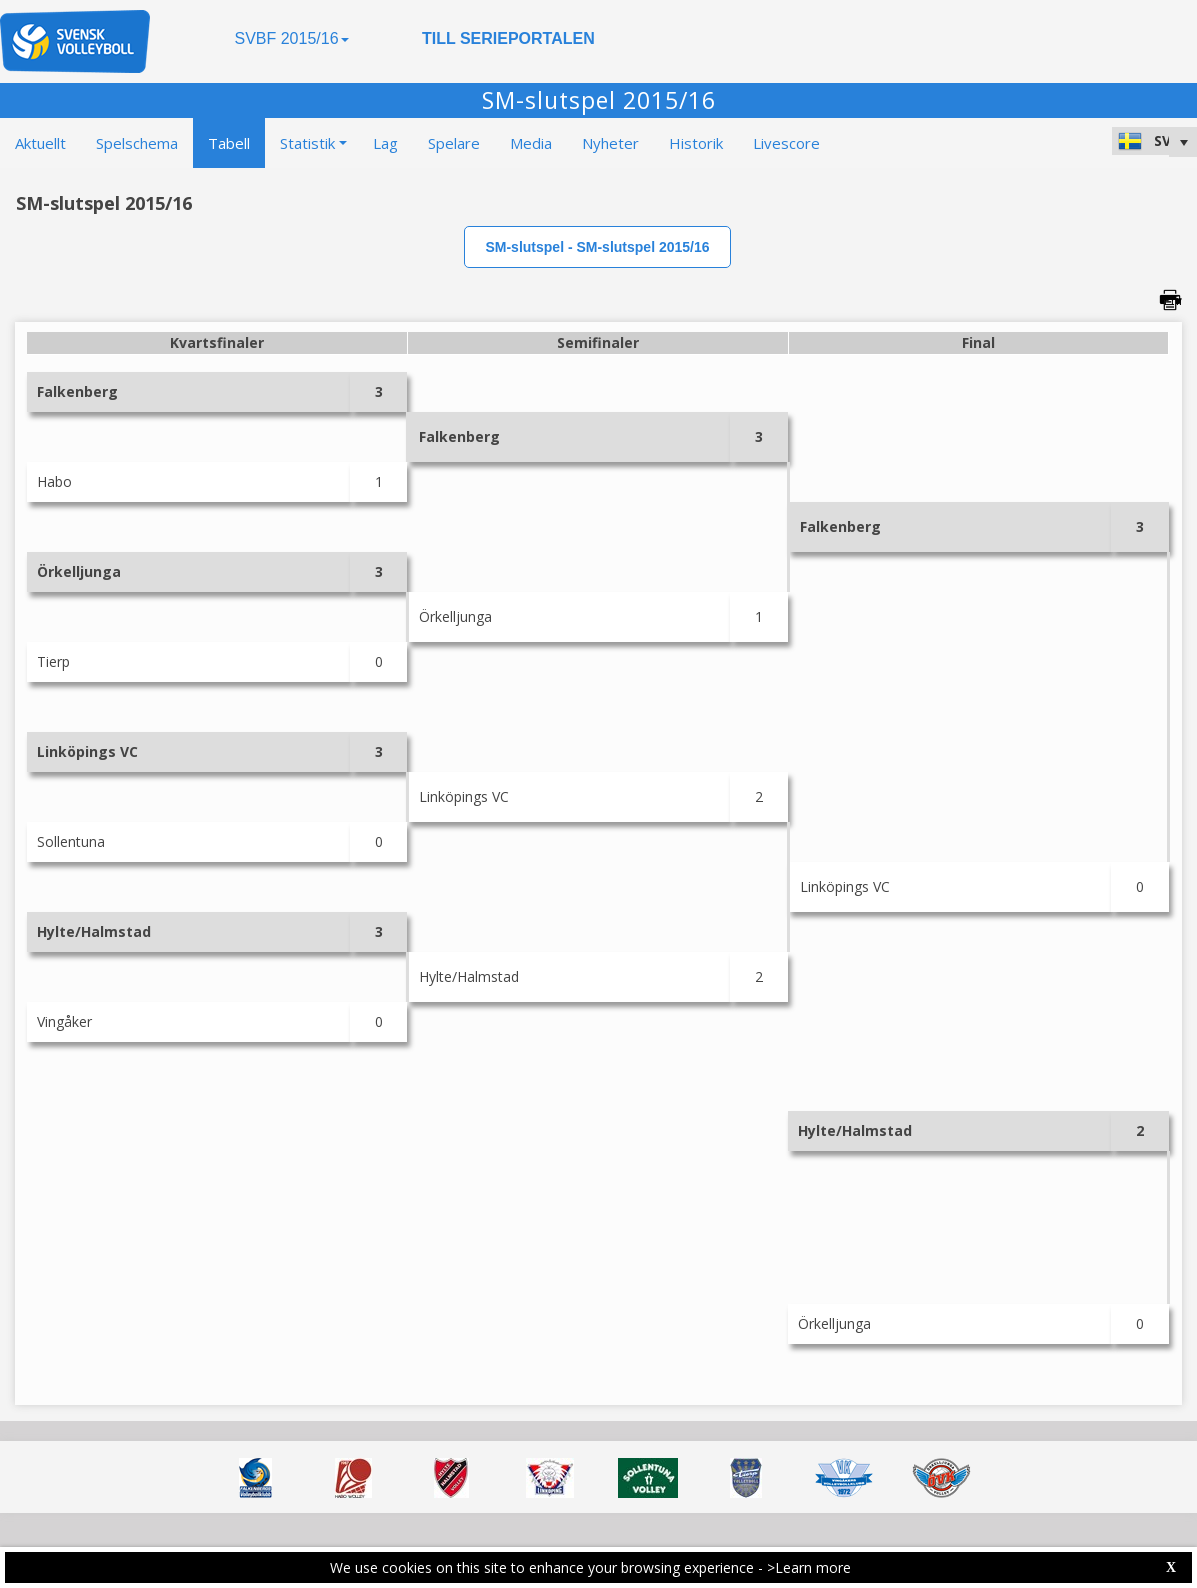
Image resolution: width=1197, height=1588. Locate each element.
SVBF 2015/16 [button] (291, 38)
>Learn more (809, 1567)
